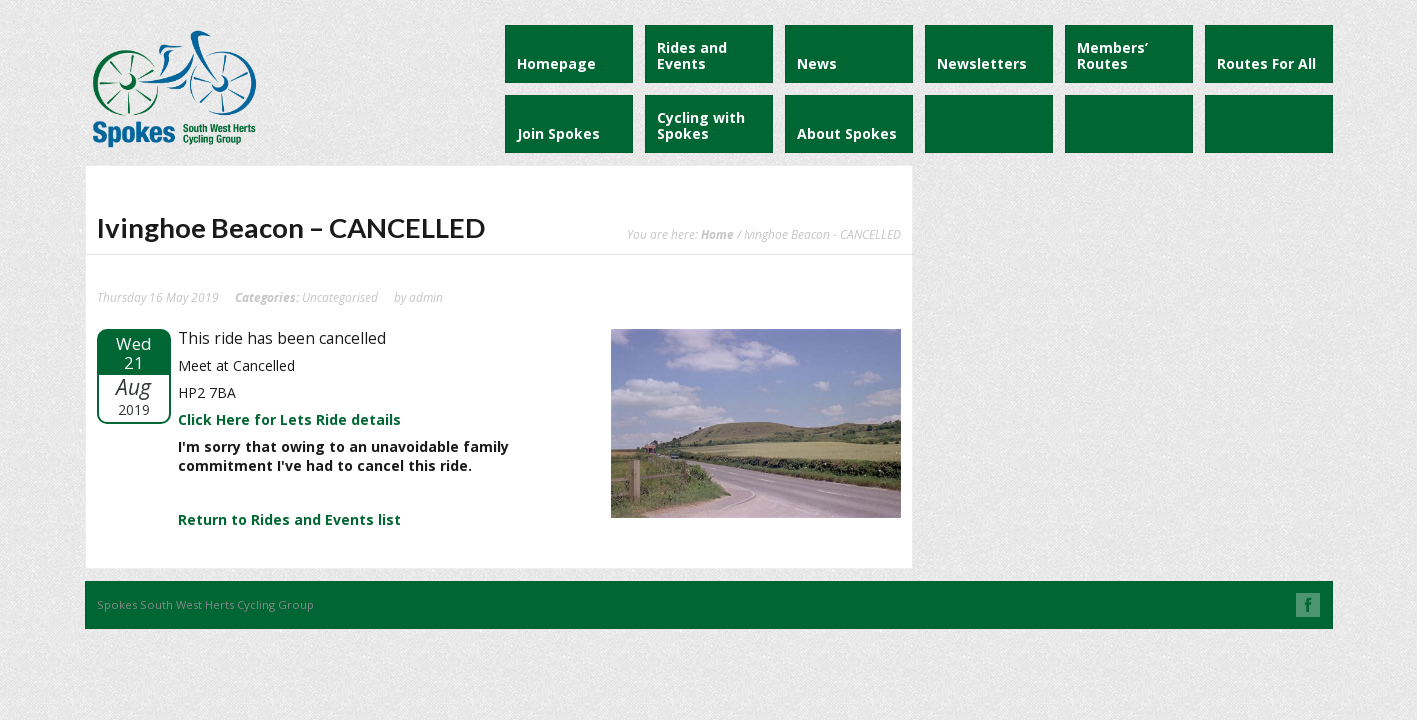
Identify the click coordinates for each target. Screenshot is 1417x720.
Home (717, 234)
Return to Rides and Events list (289, 519)
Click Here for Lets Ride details (289, 419)
